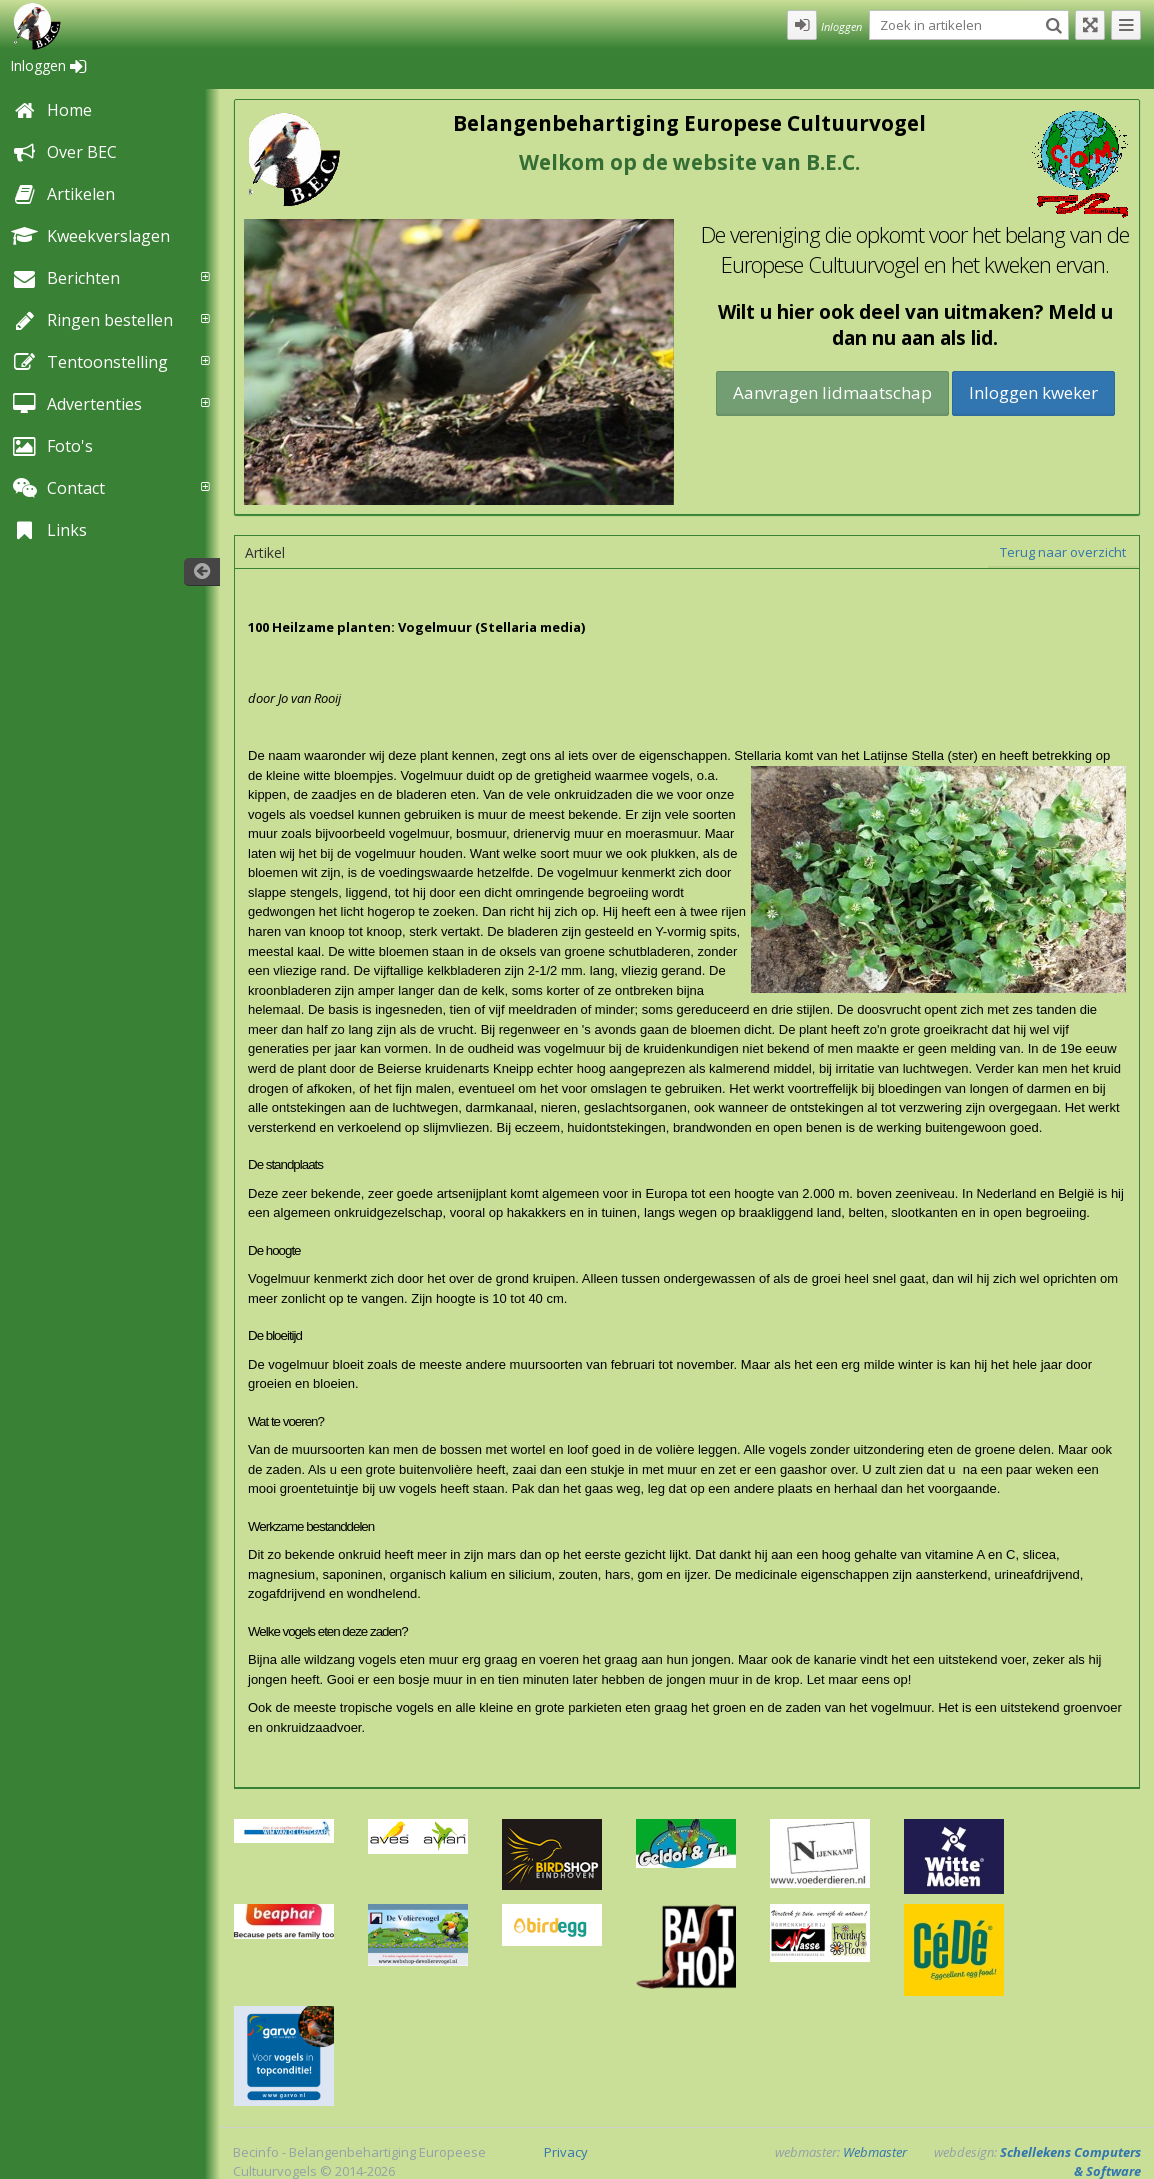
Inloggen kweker (1033, 392)
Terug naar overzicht (1063, 552)
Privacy (566, 2152)
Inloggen (48, 65)
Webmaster (875, 2152)
